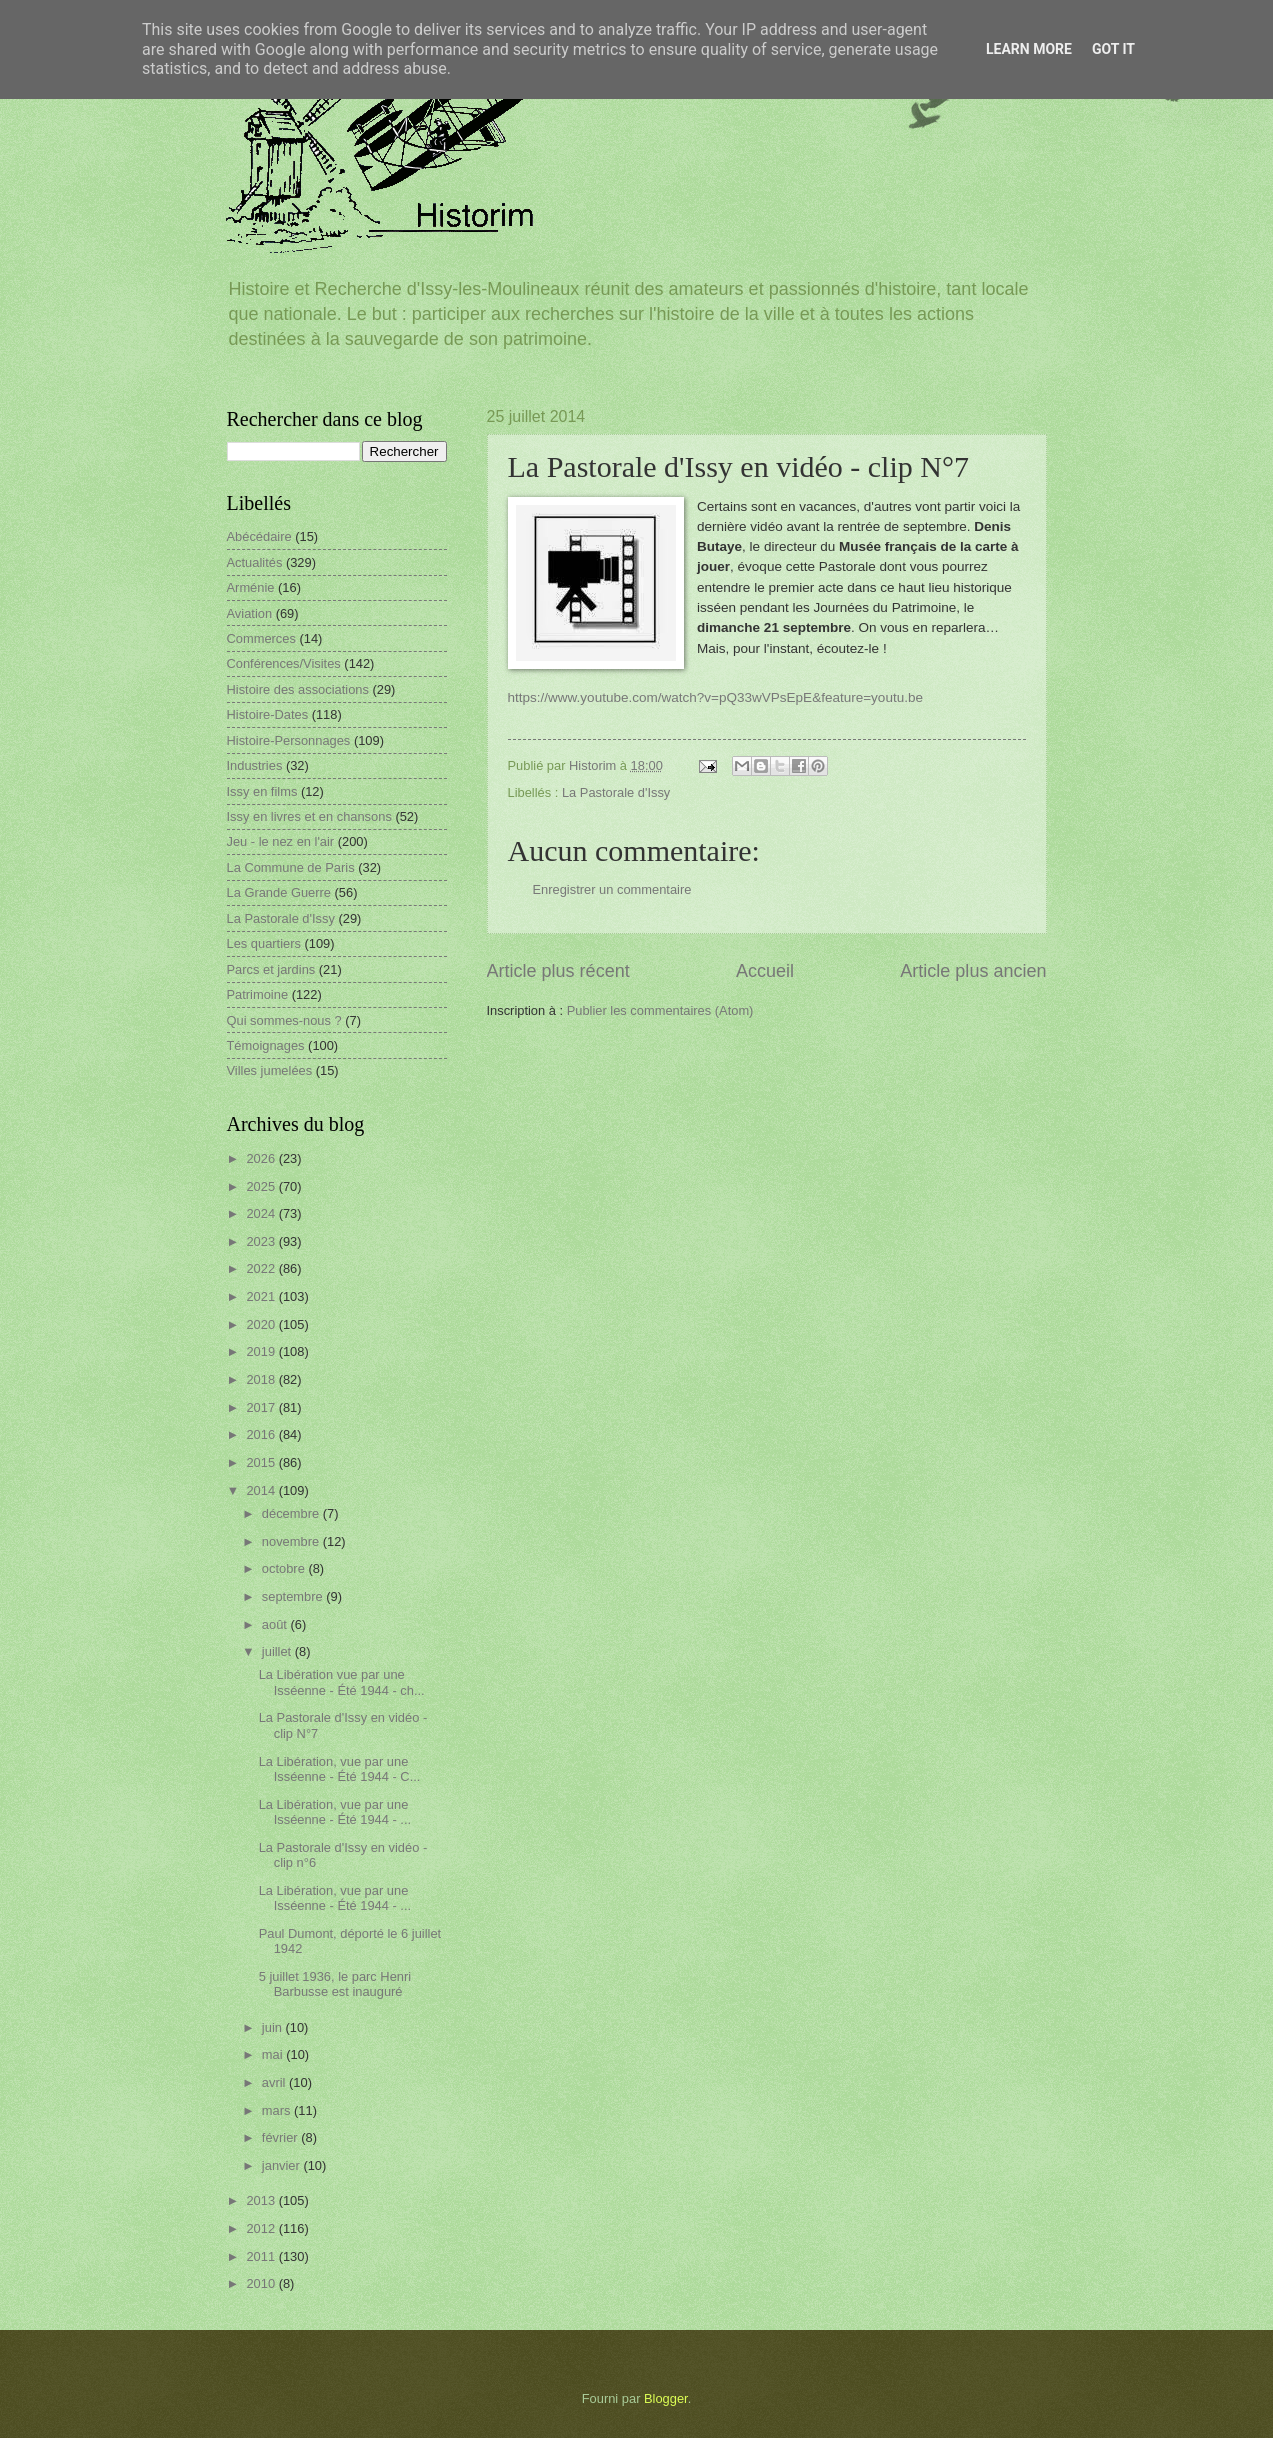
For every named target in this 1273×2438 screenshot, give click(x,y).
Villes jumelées (270, 1070)
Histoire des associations (298, 689)
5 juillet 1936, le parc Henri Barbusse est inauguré (335, 1984)
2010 (262, 2283)
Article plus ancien (973, 971)
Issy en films (262, 791)
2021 (262, 1296)
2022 (262, 1268)
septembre (294, 1596)
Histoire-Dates (268, 714)
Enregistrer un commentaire (612, 889)
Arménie (251, 587)
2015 (262, 1462)
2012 (262, 2228)
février (281, 2137)
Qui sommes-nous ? (284, 1020)
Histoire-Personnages (289, 740)
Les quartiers (264, 943)
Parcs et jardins (271, 969)
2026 (262, 1158)
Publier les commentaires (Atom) (660, 1010)
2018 (262, 1379)
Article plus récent (558, 971)
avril (275, 2082)
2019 (262, 1351)
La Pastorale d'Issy (616, 792)
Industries (255, 765)
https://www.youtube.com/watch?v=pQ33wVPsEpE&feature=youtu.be (715, 697)
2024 (262, 1213)
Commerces (261, 638)
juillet (278, 1651)
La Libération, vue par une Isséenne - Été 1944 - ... (335, 1812)
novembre (292, 1541)
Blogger (666, 2398)
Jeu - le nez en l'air (281, 841)
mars (278, 2110)
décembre (292, 1513)
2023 (262, 1241)
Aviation (250, 613)
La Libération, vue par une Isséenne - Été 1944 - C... (340, 1769)
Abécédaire (259, 536)
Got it (1113, 49)
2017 (262, 1407)
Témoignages (266, 1045)
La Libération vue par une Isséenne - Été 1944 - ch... (342, 1682)
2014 (262, 1490)
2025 (262, 1186)
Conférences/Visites (284, 663)
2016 (262, 1434)
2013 (262, 2200)
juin (274, 2027)
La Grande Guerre (279, 892)
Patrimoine (258, 994)
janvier (283, 2165)
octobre (285, 1568)
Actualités (255, 562)
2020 (262, 1324)
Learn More (1029, 49)
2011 (262, 2256)
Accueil (765, 971)
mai (274, 2054)
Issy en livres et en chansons (309, 816)
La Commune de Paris (291, 867)
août (276, 1624)
